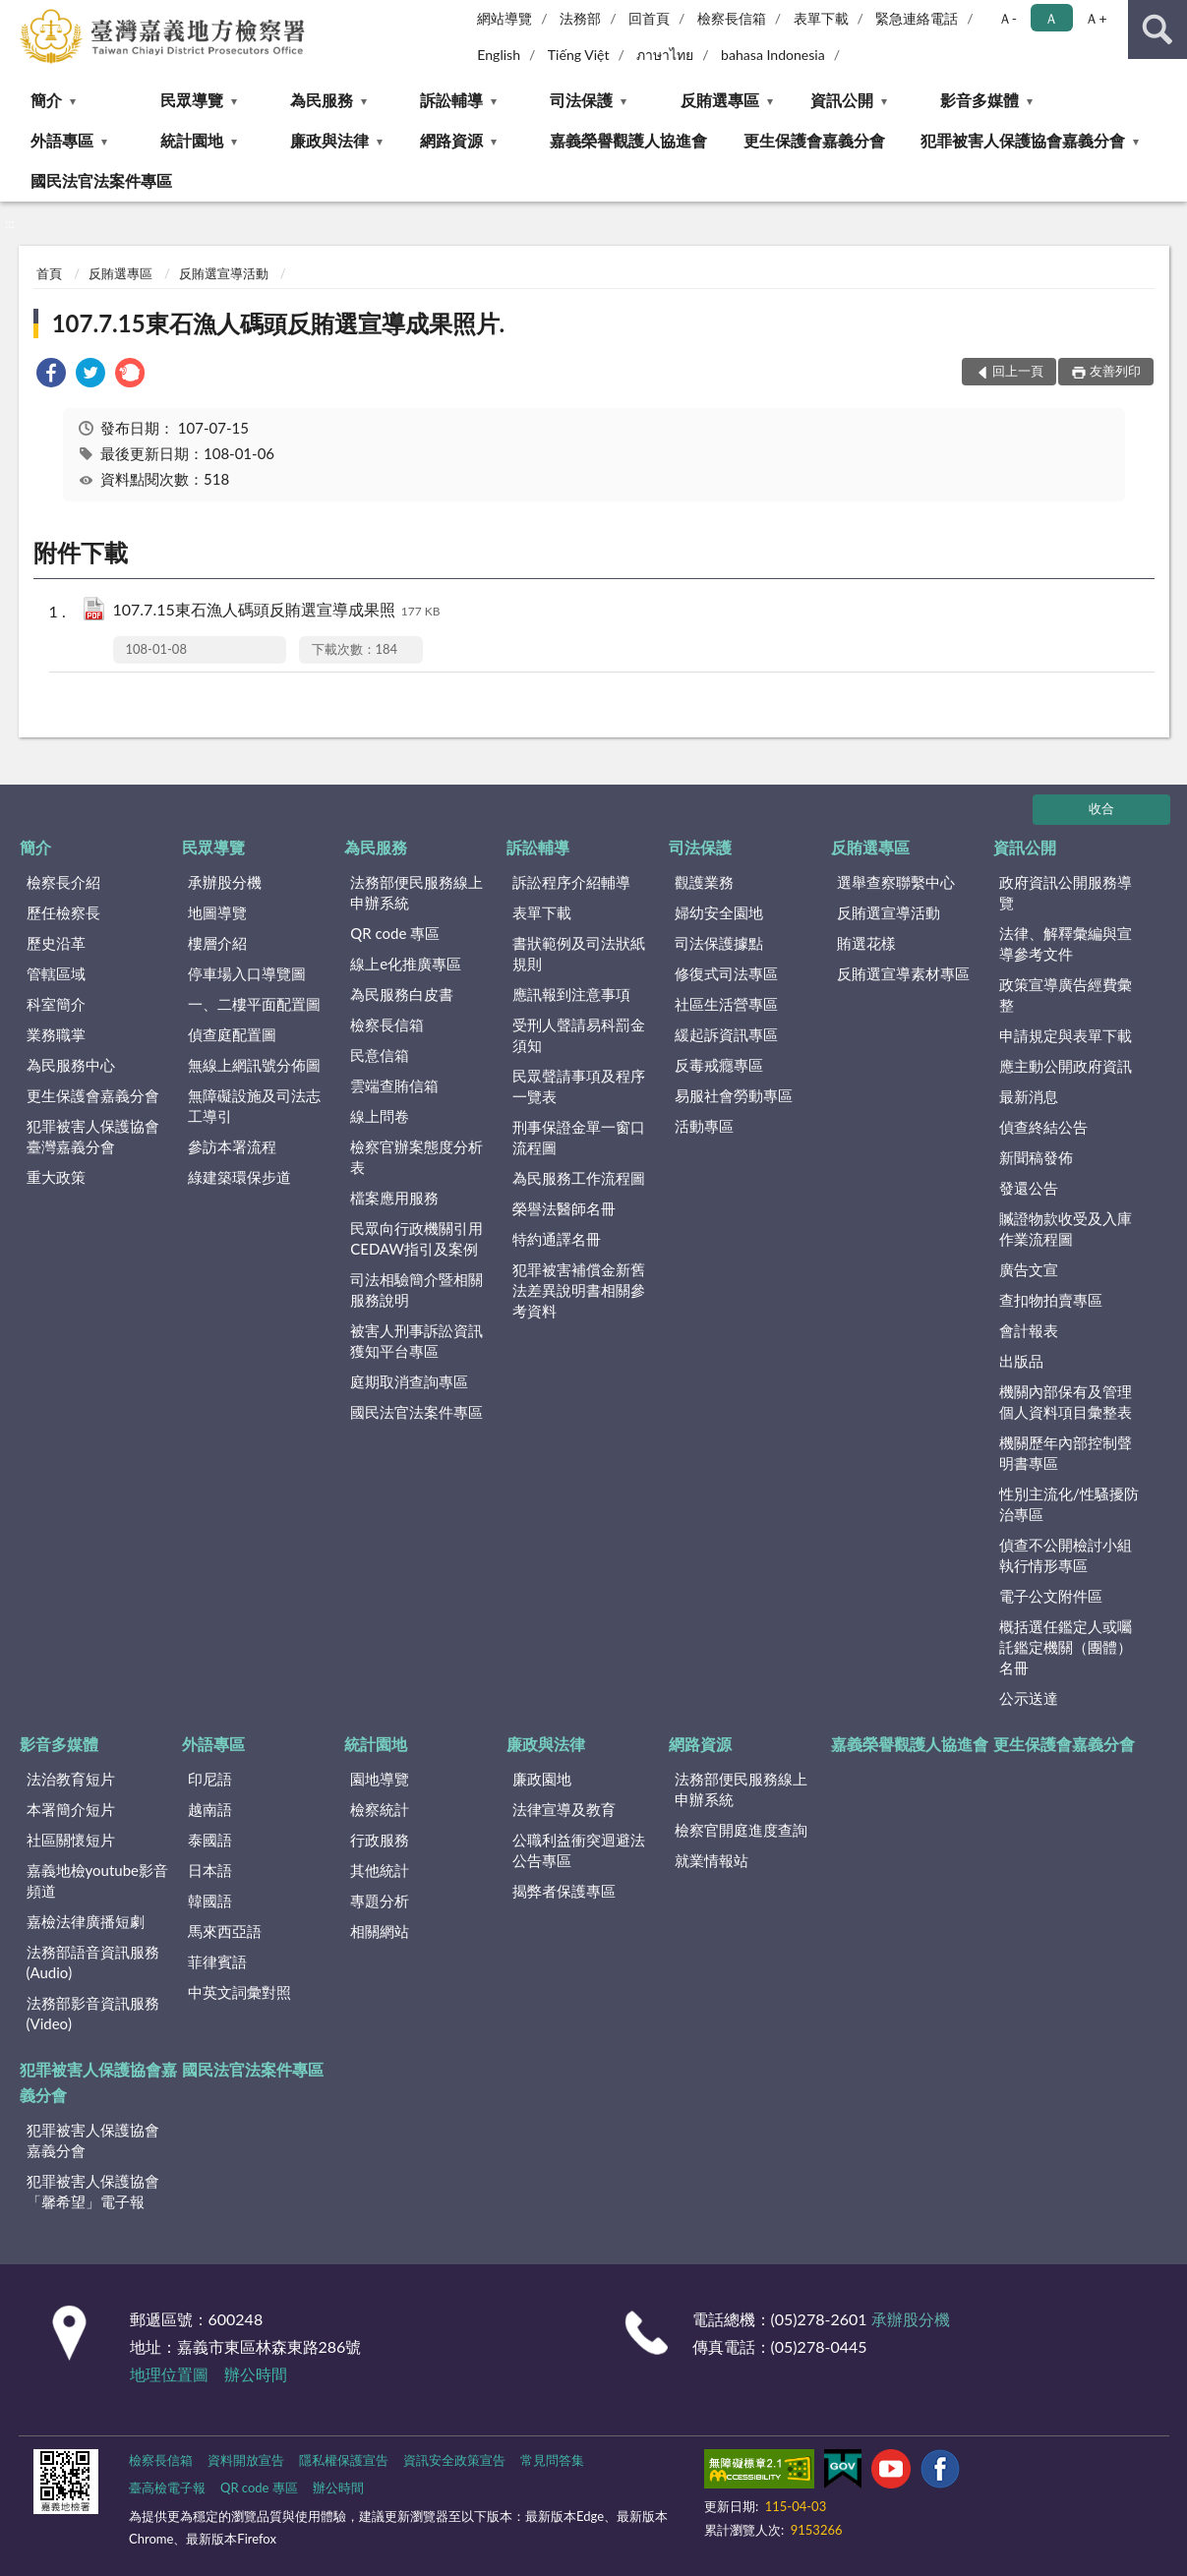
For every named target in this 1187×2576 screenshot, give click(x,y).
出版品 (1021, 1361)
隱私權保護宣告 (343, 2460)
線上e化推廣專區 (405, 963)
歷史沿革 (56, 943)
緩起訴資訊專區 (726, 1034)
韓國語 (210, 1900)
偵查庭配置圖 (232, 1034)
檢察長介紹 (63, 882)
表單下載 (821, 18)
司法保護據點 (719, 943)
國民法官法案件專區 (101, 180)
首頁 (49, 273)
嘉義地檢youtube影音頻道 (97, 1880)
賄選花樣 (866, 943)
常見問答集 (552, 2460)
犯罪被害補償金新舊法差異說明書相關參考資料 (578, 1289)
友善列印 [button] (1115, 371)
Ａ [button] (1051, 18)
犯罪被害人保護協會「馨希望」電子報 (93, 2191)
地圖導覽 (217, 912)
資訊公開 (841, 99)
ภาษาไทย (664, 54)
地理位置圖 (169, 2374)
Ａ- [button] (1007, 18)
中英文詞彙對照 (239, 1992)
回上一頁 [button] (1017, 371)
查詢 (1157, 29)
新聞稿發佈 (1036, 1157)
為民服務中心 (71, 1065)
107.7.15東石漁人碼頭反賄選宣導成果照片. (278, 323)
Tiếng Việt (579, 54)
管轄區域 (56, 973)
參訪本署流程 (232, 1146)
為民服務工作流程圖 (578, 1178)
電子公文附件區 (1050, 1596)
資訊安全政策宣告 (454, 2460)
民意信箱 (379, 1055)
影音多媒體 (979, 99)
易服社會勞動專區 (734, 1095)
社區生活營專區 (726, 1004)
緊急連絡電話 (916, 18)
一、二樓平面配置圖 (254, 1004)
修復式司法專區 (726, 973)
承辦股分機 (225, 882)
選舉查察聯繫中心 (896, 882)
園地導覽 (379, 1778)
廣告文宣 (1028, 1269)
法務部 (580, 18)
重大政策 (56, 1177)
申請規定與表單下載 (1065, 1035)
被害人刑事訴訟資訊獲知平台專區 (416, 1340)
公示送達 (1028, 1698)
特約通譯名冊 (556, 1239)
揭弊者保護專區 (564, 1891)
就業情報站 (711, 1860)
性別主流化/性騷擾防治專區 (1069, 1504)
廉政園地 (541, 1778)
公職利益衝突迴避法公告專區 (578, 1850)
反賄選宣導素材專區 (903, 973)
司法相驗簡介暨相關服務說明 (416, 1289)
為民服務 (321, 99)
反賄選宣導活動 (223, 273)
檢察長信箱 (731, 18)
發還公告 (1028, 1188)
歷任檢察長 (63, 912)
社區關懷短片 (71, 1839)
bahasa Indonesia (773, 54)
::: (16, 15)
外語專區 (61, 140)
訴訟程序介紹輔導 (571, 882)
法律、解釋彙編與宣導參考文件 (1065, 943)
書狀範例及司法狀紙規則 (578, 953)
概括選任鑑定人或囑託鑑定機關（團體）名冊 (1065, 1646)
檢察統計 (379, 1809)
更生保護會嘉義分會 (814, 140)
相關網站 (379, 1931)
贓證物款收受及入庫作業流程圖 (1065, 1228)
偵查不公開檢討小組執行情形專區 (1065, 1555)
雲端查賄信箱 (394, 1085)
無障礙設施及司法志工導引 (254, 1105)
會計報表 (1028, 1330)
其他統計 (379, 1870)
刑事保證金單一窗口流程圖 (578, 1137)
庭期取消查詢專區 (409, 1381)
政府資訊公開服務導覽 (1065, 892)
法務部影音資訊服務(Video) (93, 2013)
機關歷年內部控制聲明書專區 (1065, 1453)
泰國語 (210, 1839)
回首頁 (649, 18)
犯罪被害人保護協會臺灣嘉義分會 (93, 1136)
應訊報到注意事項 (571, 994)
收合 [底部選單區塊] (1101, 808)
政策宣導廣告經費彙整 (1065, 994)
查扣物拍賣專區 (1050, 1300)
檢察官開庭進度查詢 (741, 1830)
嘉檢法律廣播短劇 (86, 1921)
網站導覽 (504, 18)
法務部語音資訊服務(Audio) (93, 1962)
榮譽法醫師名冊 (564, 1208)
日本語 (210, 1870)
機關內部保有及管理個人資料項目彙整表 (1065, 1401)
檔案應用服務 (394, 1197)
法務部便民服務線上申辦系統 (416, 892)
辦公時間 (255, 2374)
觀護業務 (704, 882)
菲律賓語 (217, 1961)
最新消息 (1028, 1096)
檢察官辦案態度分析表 (416, 1157)
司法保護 (581, 99)
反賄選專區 (720, 99)
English (498, 54)
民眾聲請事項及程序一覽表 (578, 1086)
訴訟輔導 (451, 99)
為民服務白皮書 (401, 994)
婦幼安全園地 (719, 912)
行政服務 (379, 1839)
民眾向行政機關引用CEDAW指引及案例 (416, 1238)
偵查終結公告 (1043, 1127)
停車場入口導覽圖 (247, 973)
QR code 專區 (395, 933)
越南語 (210, 1809)
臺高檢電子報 (167, 2487)
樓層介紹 (217, 943)
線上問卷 (379, 1116)
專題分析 (379, 1900)
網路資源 (451, 140)
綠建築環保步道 (239, 1177)
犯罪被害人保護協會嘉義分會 (1022, 140)
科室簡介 (56, 1004)
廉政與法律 (329, 140)
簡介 (46, 99)
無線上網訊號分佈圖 (254, 1065)
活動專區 (704, 1126)
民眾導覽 (191, 99)
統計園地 (191, 140)
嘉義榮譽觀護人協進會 (628, 140)
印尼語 (210, 1778)
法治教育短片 (71, 1778)
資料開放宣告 (246, 2460)
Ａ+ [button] (1095, 18)
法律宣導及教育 (564, 1809)
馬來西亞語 (225, 1931)
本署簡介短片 (71, 1809)
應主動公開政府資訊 (1065, 1066)
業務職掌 (56, 1034)
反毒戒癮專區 (719, 1065)
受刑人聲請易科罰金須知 (578, 1035)
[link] (51, 375)
